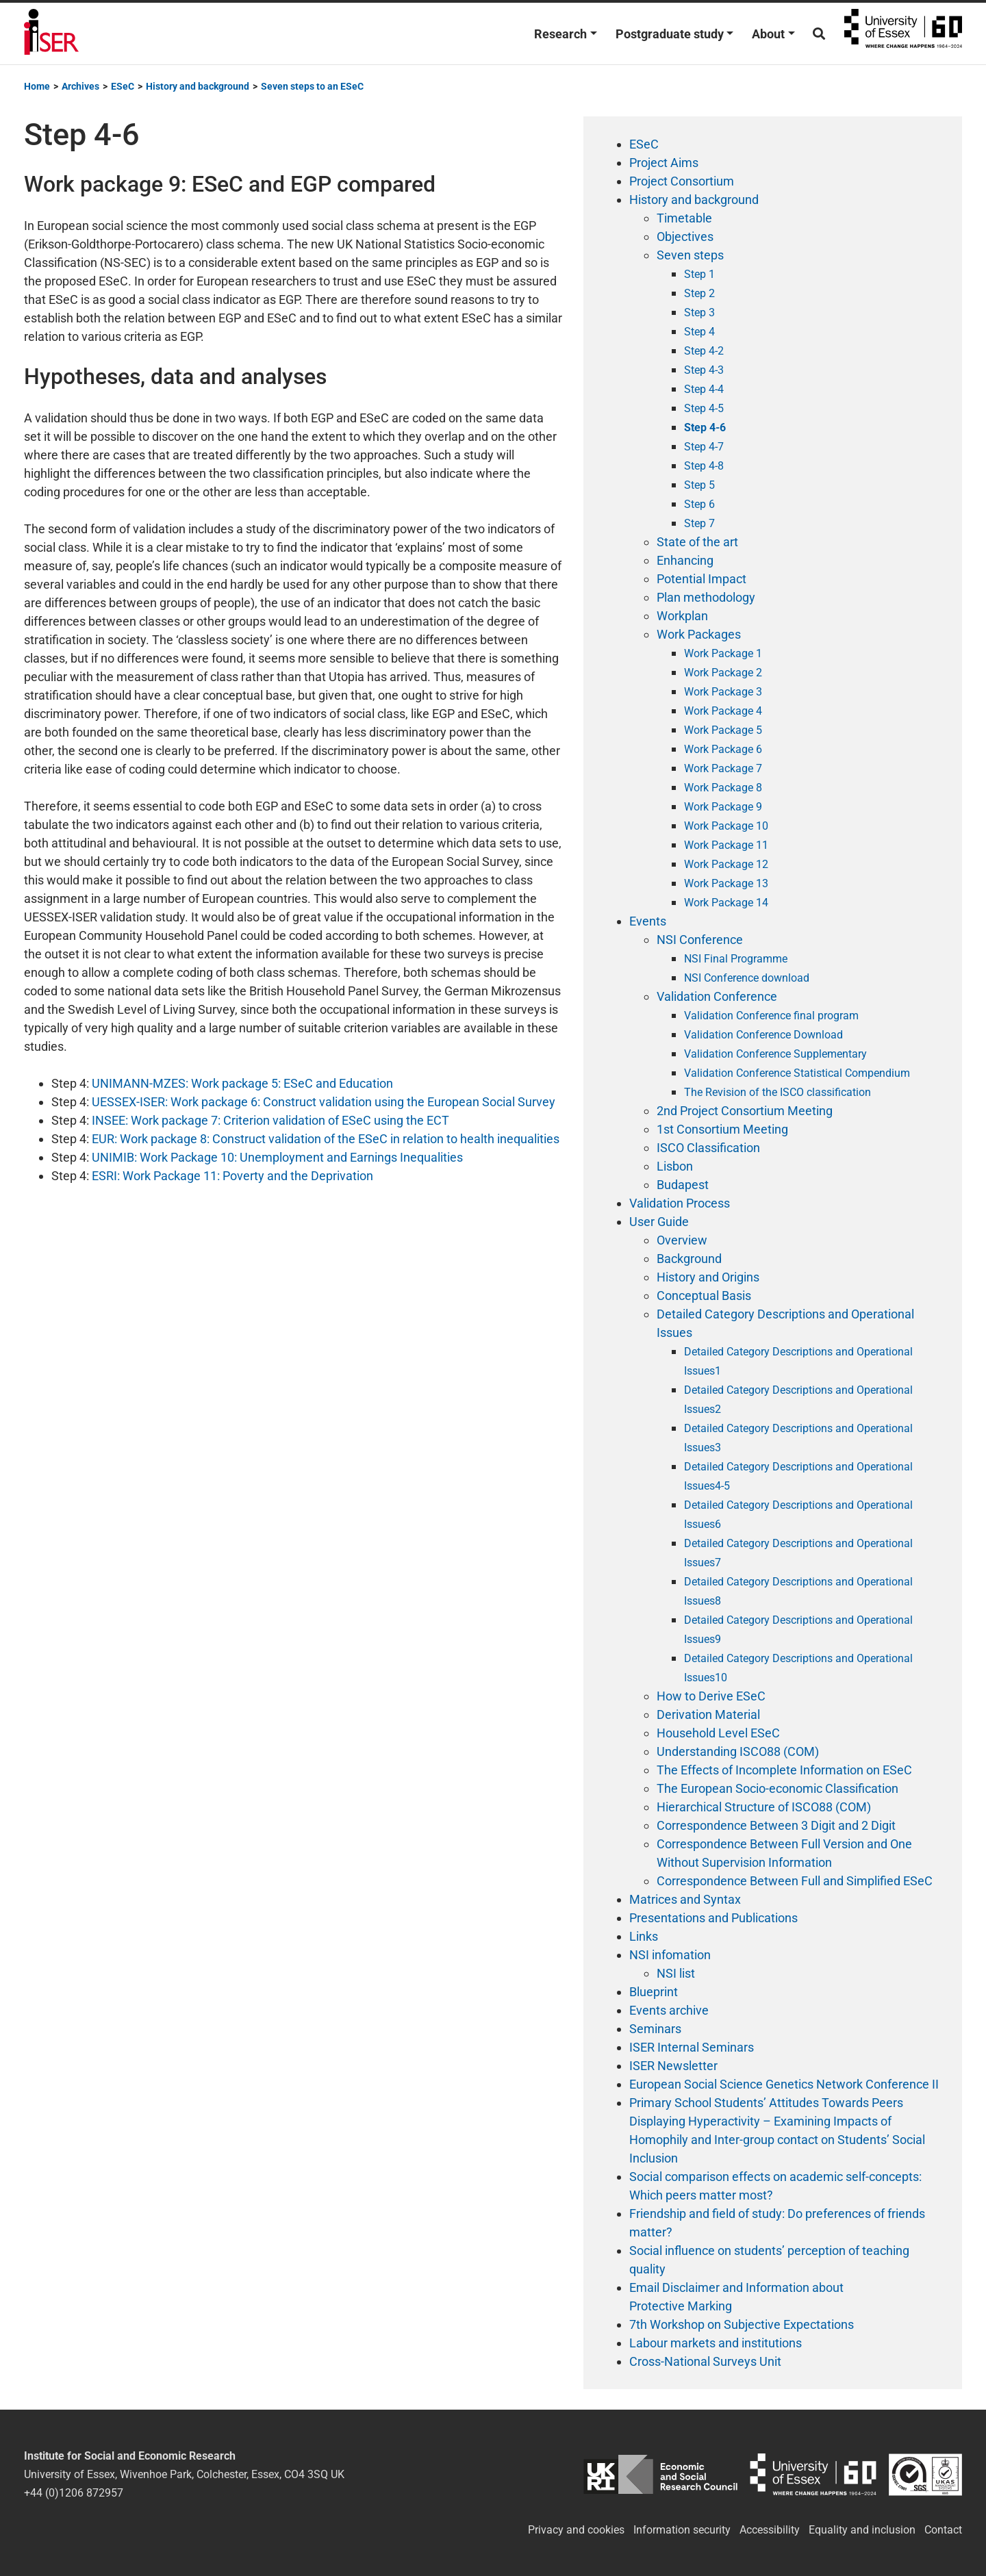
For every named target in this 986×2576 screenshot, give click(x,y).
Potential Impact (701, 579)
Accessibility (770, 2529)
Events (647, 921)
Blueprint (653, 1992)
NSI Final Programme (735, 958)
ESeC (644, 144)
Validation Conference (717, 996)
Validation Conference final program (771, 1015)
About (768, 34)
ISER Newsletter (673, 2065)
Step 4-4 (704, 389)
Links (643, 1936)
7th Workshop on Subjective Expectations (741, 2324)
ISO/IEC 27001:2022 (925, 2474)
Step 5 (699, 485)
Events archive (669, 2010)
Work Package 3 (723, 691)
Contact (943, 2529)
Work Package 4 (723, 710)
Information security (682, 2529)
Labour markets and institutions (715, 2343)
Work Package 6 (723, 749)
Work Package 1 (723, 653)
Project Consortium (681, 181)
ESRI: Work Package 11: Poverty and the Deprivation (232, 1176)
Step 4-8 (704, 465)
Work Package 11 (726, 845)
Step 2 (699, 293)
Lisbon (675, 1166)
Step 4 (699, 331)
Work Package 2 (723, 672)
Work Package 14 (726, 902)
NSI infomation (670, 1955)
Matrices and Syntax (685, 1899)
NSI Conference (700, 939)
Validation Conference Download (763, 1034)
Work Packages (699, 634)
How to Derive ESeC (711, 1696)
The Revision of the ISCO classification (777, 1092)
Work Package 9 (723, 806)
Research (560, 34)
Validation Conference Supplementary (775, 1053)
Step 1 (699, 274)
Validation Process (679, 1203)
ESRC (660, 2474)
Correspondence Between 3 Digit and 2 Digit (776, 1825)
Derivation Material (708, 1714)
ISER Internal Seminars (691, 2047)
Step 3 (699, 312)
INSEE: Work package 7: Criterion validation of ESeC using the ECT (270, 1120)
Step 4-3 (704, 370)
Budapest (683, 1184)
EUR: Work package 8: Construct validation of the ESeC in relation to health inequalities (325, 1139)
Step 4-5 (704, 408)
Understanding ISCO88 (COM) (738, 1751)
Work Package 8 (723, 787)
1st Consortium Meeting (722, 1129)
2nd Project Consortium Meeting (745, 1111)
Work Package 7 (723, 768)
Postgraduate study (670, 34)
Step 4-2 (704, 350)
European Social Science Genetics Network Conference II (784, 2084)
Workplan (682, 616)
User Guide (659, 1221)
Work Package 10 (726, 825)
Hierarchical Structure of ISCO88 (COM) (764, 1807)
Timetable (684, 218)
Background (689, 1258)
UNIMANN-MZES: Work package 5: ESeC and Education (242, 1083)
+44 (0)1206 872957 (73, 2492)
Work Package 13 (726, 883)
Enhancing (685, 560)
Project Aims (663, 162)
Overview (682, 1240)
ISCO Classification (708, 1147)
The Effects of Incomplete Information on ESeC (784, 1770)
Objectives (685, 236)
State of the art (697, 542)
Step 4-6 (705, 427)
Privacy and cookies (576, 2529)
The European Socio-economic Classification (777, 1788)
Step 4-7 (704, 446)
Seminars (655, 2029)
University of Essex (903, 33)
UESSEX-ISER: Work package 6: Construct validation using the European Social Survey (322, 1102)
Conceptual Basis (704, 1295)
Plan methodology (706, 597)
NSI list (676, 1973)
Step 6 (699, 504)
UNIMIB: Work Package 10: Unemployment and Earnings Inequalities (277, 1157)
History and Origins (708, 1277)
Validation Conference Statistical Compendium (797, 1073)
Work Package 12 (726, 864)
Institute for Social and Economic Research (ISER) (51, 33)
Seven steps (690, 255)
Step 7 (699, 523)
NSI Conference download (746, 977)
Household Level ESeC (718, 1733)
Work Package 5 (723, 730)
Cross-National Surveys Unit (705, 2361)
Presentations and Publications (713, 1918)
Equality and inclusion (862, 2529)
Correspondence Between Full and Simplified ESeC (795, 1881)
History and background (694, 199)
